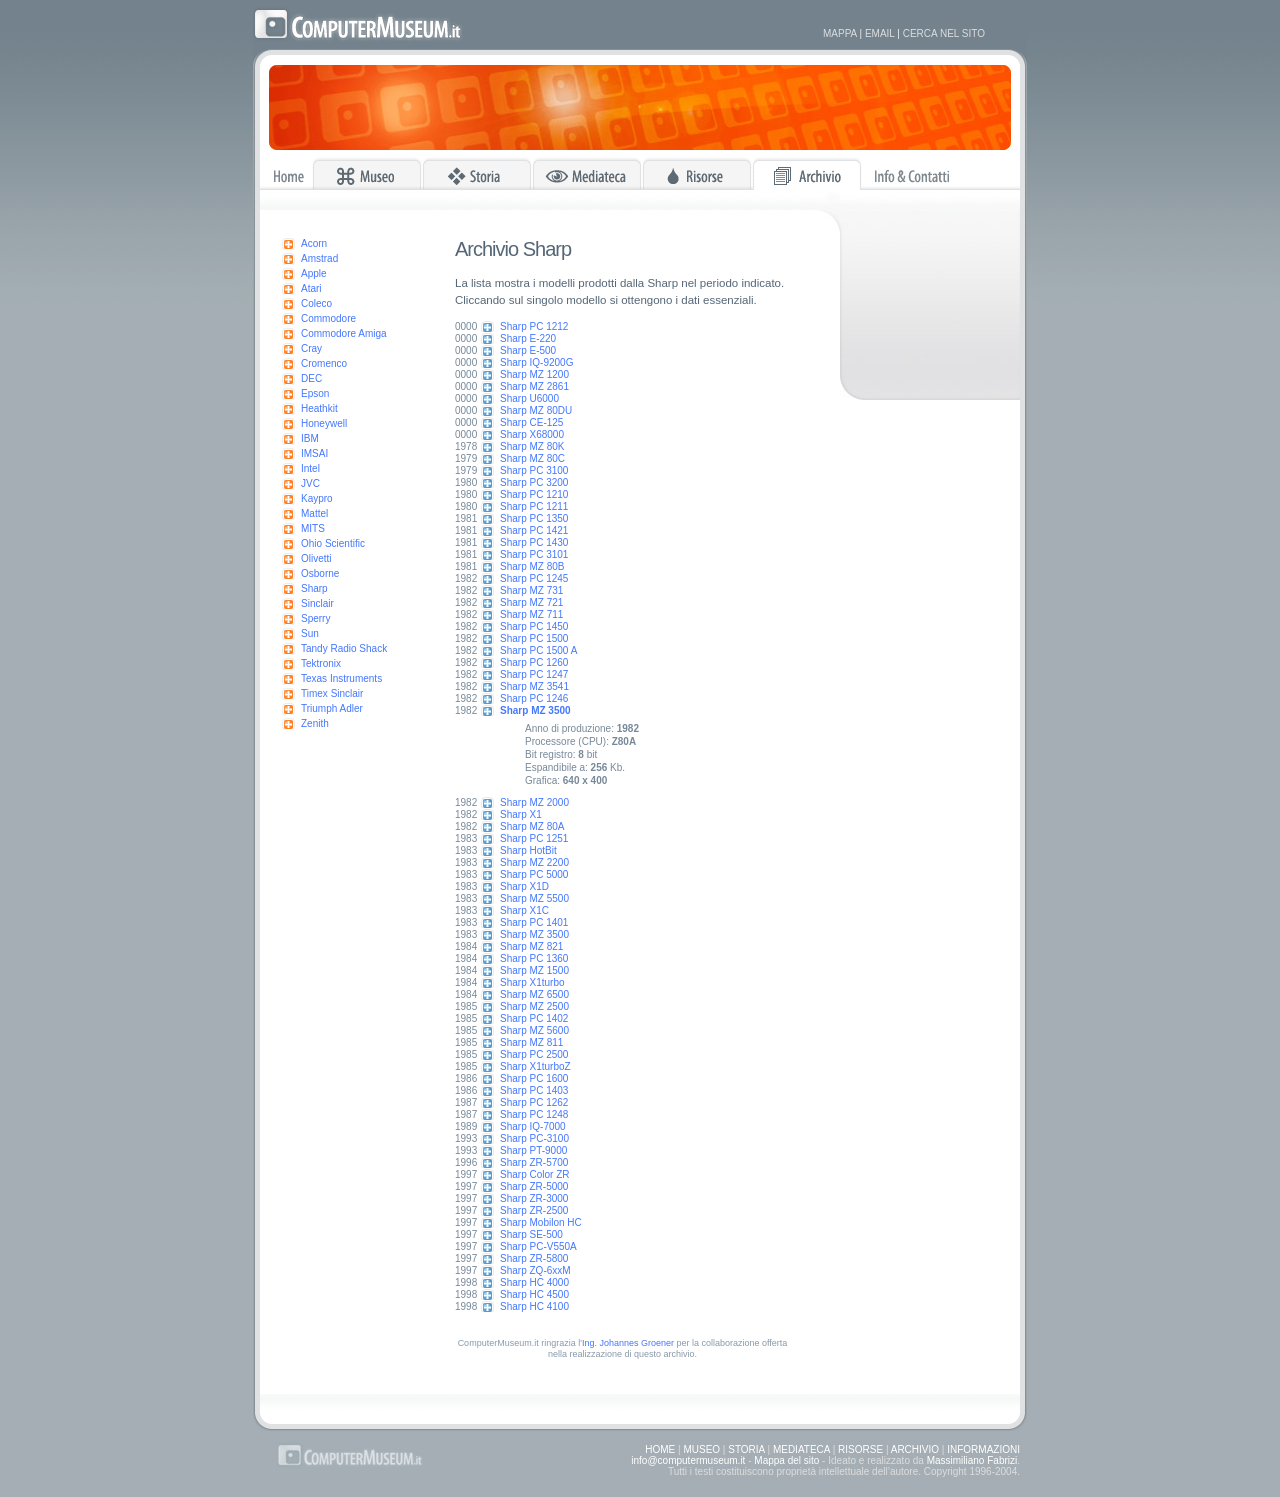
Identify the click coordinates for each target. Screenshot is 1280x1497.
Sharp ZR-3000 (534, 1198)
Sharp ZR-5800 (534, 1258)
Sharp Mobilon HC (541, 1222)
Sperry (315, 618)
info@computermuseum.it (688, 1460)
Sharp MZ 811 (531, 1042)
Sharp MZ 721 (531, 602)
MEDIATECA (801, 1449)
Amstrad (319, 258)
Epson (315, 393)
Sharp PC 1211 (534, 506)
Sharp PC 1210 (534, 494)
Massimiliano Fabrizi (972, 1460)
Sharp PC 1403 (534, 1090)
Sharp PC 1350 (534, 518)
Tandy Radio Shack (344, 648)
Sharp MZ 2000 (534, 802)
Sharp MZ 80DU (536, 410)
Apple (314, 273)
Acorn (314, 243)
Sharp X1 (521, 814)
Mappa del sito (786, 1460)
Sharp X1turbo (532, 982)
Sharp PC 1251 (534, 838)
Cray (311, 348)
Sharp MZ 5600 (534, 1030)
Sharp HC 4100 (534, 1306)
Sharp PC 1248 (534, 1114)
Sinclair (317, 603)
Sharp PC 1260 (534, 662)
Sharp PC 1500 (534, 638)
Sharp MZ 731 (531, 590)
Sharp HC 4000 (534, 1282)
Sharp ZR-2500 (534, 1210)
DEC (311, 378)
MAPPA (840, 33)
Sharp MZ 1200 (534, 374)
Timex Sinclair (332, 693)
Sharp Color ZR (534, 1174)
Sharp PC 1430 (534, 542)
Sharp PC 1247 (534, 674)
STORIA (746, 1449)
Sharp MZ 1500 (534, 970)
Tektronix (321, 663)
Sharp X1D (524, 886)
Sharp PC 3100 (534, 470)
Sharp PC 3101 (534, 554)
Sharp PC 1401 (534, 922)
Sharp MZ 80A (532, 826)
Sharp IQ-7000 (533, 1126)
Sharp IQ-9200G (536, 362)
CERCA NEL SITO (944, 33)
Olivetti (316, 558)
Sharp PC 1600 (534, 1078)
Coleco (316, 303)
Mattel (314, 513)
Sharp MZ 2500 (534, 1006)
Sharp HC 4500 (534, 1294)
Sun (310, 633)
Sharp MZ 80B (532, 566)
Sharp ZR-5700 (534, 1162)
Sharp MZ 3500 (534, 934)
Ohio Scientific (333, 543)
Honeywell (324, 423)
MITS (313, 528)
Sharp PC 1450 (534, 626)
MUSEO (701, 1449)
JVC (310, 483)
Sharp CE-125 (531, 422)
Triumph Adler (332, 708)
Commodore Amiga (344, 333)
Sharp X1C (524, 910)
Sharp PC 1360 (534, 958)
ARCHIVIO (915, 1449)
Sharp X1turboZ (535, 1066)
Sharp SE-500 (531, 1234)
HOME (660, 1449)
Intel (310, 468)
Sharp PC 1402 (534, 1018)
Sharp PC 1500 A (538, 650)
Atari (311, 288)
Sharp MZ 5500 (534, 898)
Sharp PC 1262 (534, 1102)
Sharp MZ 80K (532, 446)
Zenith (315, 723)
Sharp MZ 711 (531, 614)
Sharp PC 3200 (534, 482)
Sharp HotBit (528, 850)
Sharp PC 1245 (534, 578)
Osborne (320, 573)
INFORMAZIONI (983, 1449)
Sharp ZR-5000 (534, 1186)
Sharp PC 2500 (534, 1054)
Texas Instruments (341, 678)
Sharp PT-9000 (533, 1150)
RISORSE (860, 1449)
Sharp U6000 (529, 398)
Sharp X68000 (532, 434)
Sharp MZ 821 (531, 946)
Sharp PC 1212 (534, 326)
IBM (310, 438)
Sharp (314, 588)
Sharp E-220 (528, 338)
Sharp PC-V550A (538, 1246)
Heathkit (319, 408)
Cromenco (324, 363)
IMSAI (314, 453)
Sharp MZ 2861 (534, 386)
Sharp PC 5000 (534, 874)
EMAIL (880, 33)
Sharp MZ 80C (532, 458)
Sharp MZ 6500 (534, 994)
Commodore (328, 318)
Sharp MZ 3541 (534, 686)
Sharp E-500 (528, 350)
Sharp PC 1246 (534, 698)
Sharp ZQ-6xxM (535, 1270)
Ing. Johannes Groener (628, 1343)
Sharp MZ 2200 (534, 862)
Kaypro (317, 498)
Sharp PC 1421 (534, 530)
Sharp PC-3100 (534, 1138)
